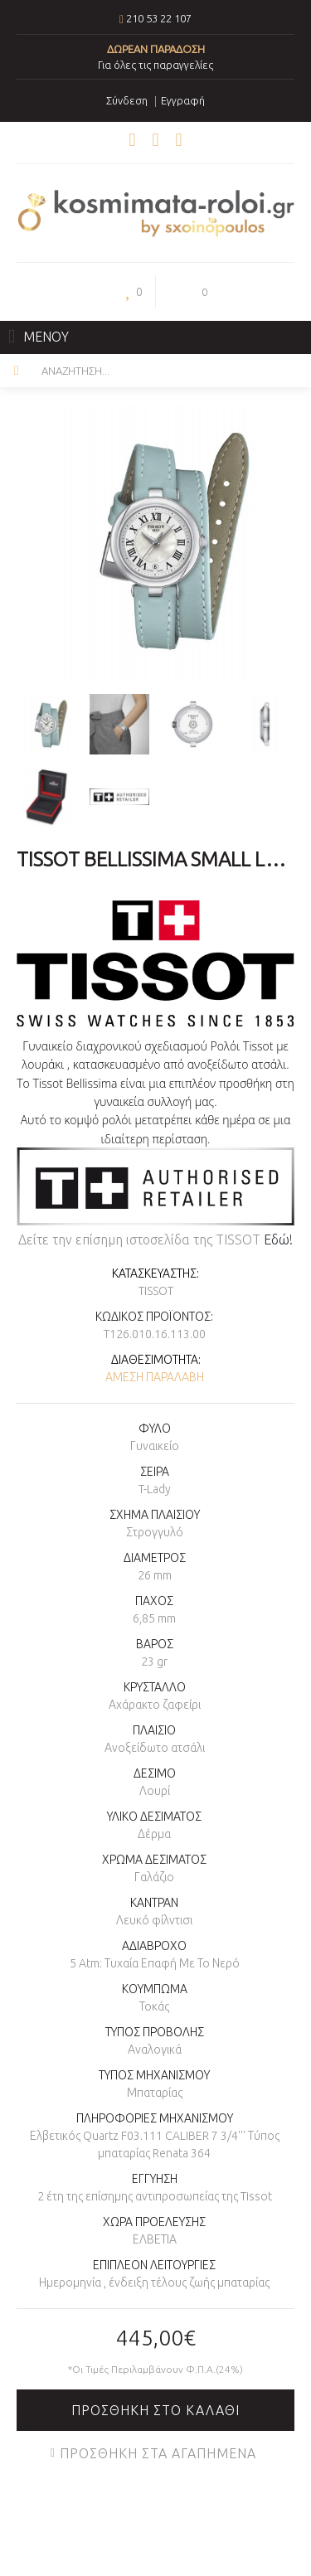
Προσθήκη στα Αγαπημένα (158, 2453)
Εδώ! (278, 1239)
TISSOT (155, 1291)
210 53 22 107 (159, 18)
